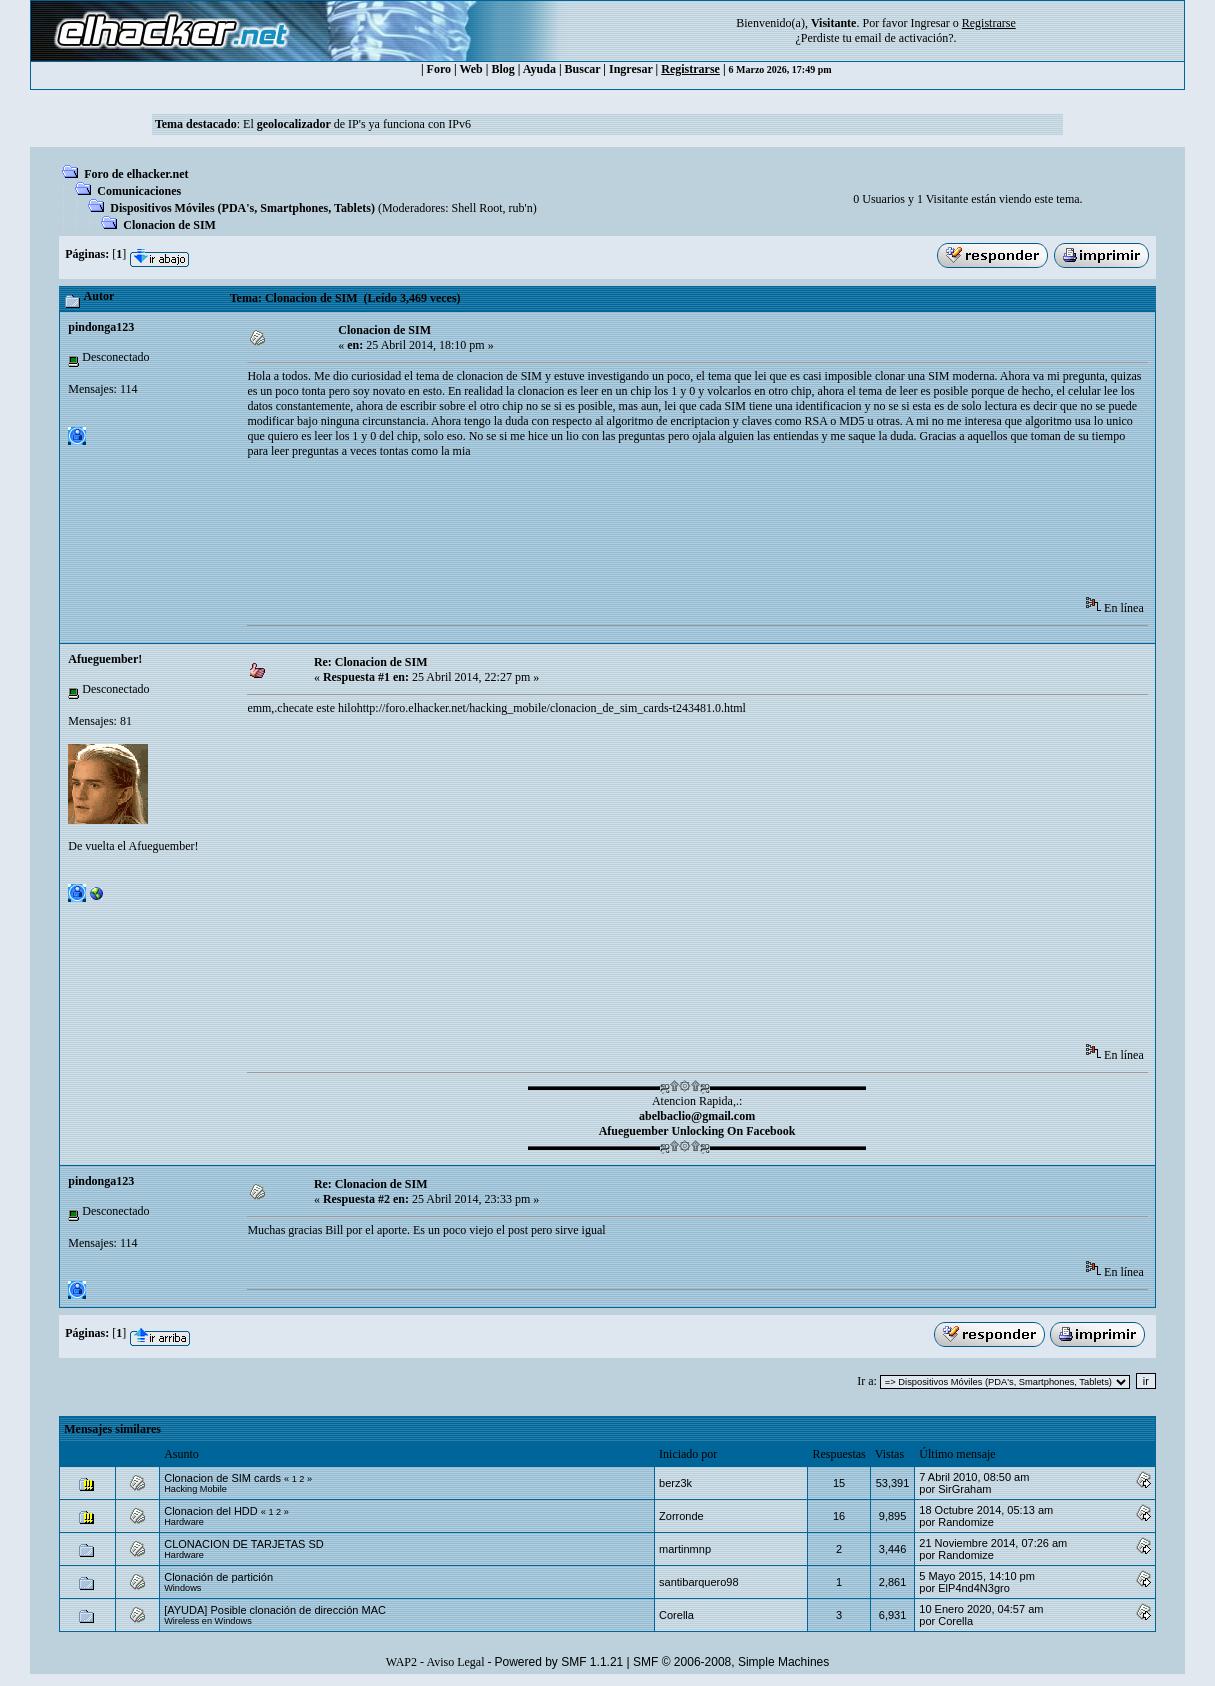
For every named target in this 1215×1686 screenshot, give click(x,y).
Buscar (583, 69)
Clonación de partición (218, 1577)
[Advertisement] (611, 534)
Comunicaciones (139, 191)
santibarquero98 (699, 1582)
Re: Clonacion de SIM (371, 662)
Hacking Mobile (195, 1489)
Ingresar (929, 23)
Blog (502, 69)
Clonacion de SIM (169, 225)
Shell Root (477, 208)
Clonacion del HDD (211, 1511)
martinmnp (685, 1549)
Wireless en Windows (208, 1621)
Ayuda (539, 69)
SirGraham (964, 1489)
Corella (676, 1615)
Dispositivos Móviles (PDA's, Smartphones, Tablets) (242, 208)
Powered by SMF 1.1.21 (559, 1662)
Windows (182, 1588)
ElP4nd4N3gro (974, 1588)
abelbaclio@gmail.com (697, 1116)
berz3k (675, 1483)
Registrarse (690, 69)
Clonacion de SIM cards (224, 1478)
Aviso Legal (455, 1662)
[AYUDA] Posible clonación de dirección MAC (275, 1610)
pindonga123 (101, 327)
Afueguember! (105, 659)
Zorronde (681, 1516)
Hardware (184, 1522)
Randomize (966, 1522)
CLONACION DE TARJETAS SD (244, 1544)
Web (470, 69)
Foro (439, 69)
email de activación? (904, 38)
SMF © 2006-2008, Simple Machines (731, 1662)
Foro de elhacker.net (136, 174)
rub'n (521, 208)
